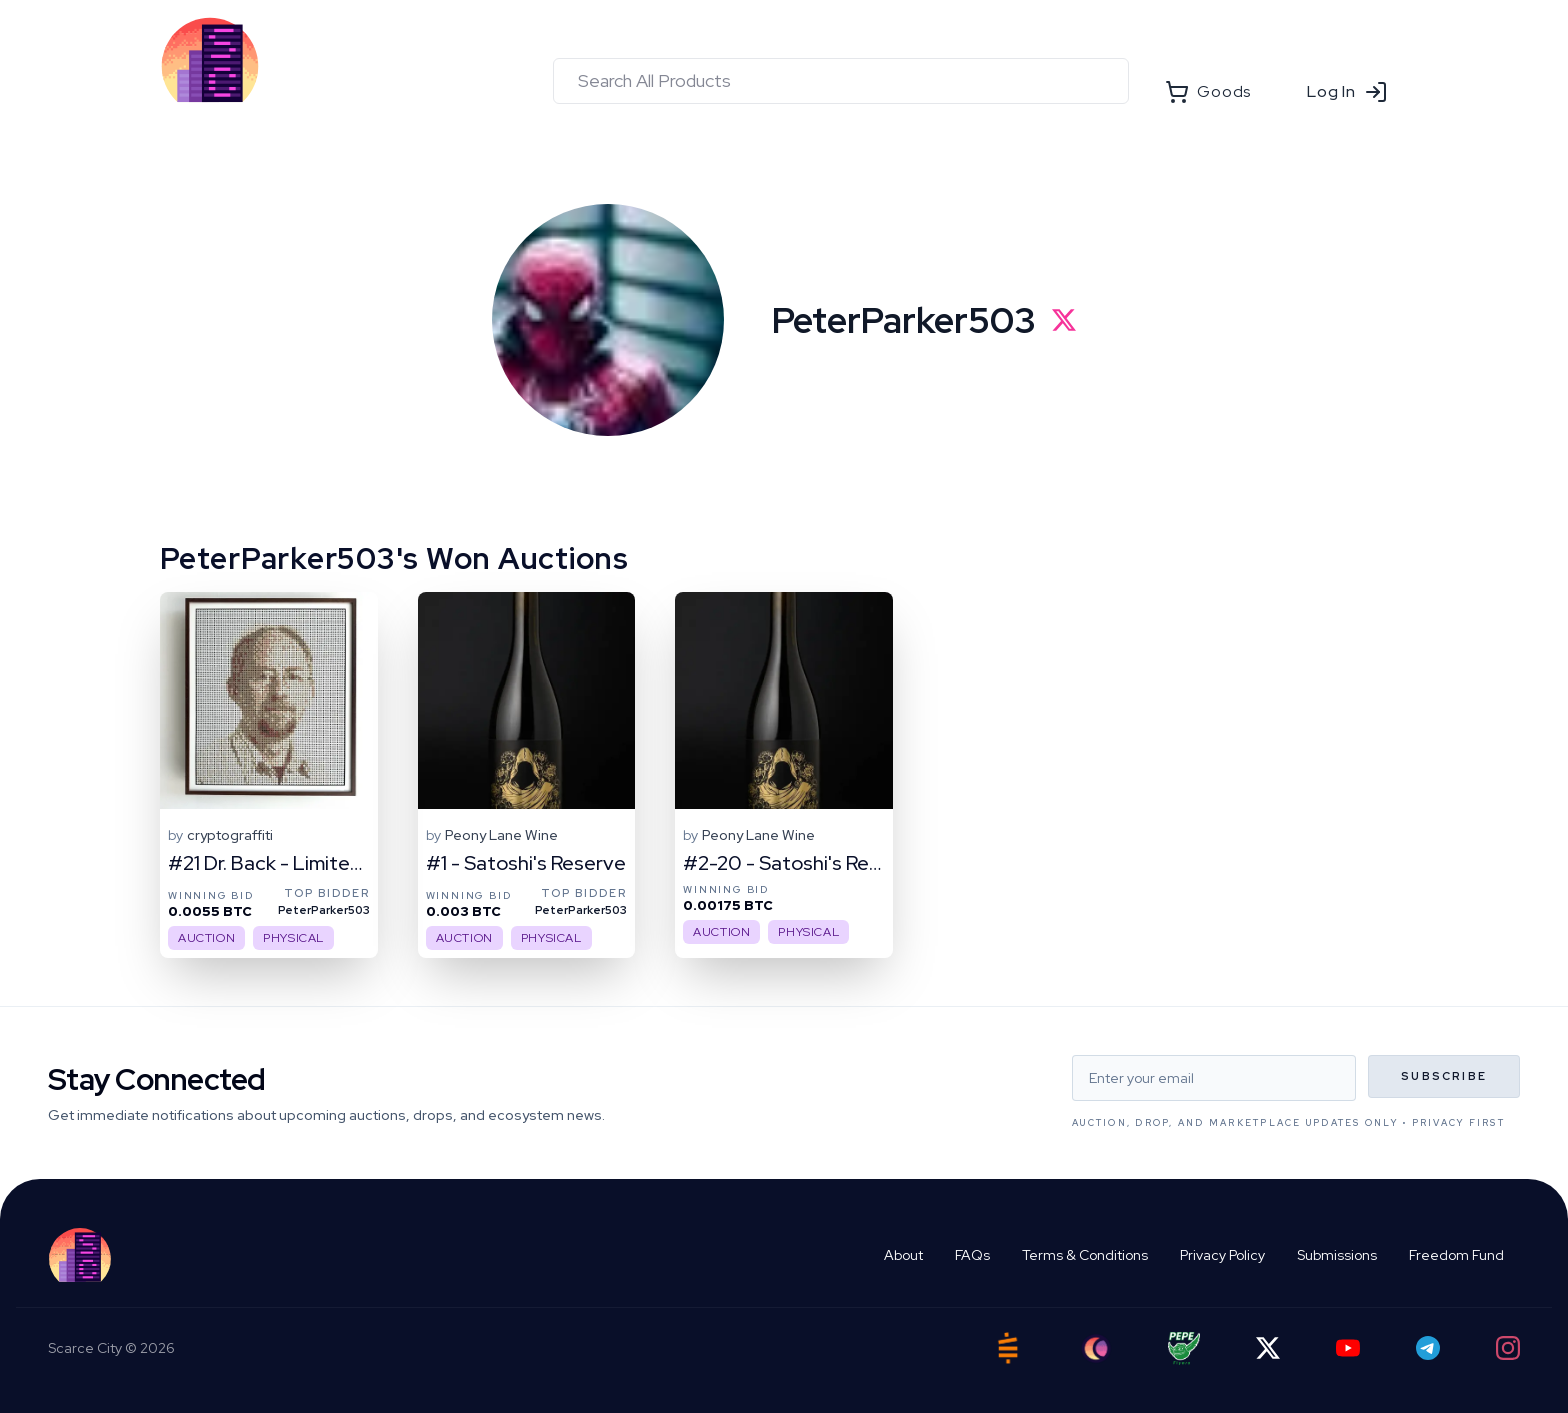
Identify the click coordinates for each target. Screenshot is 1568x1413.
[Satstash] (1008, 1348)
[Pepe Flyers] (1184, 1348)
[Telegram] (1428, 1348)
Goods (1208, 92)
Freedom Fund (1456, 1255)
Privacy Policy (1222, 1255)
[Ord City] (1096, 1348)
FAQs (972, 1255)
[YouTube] (1348, 1348)
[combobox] (841, 81)
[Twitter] (1268, 1348)
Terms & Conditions (1085, 1255)
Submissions (1337, 1255)
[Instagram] (1508, 1348)
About (903, 1255)
